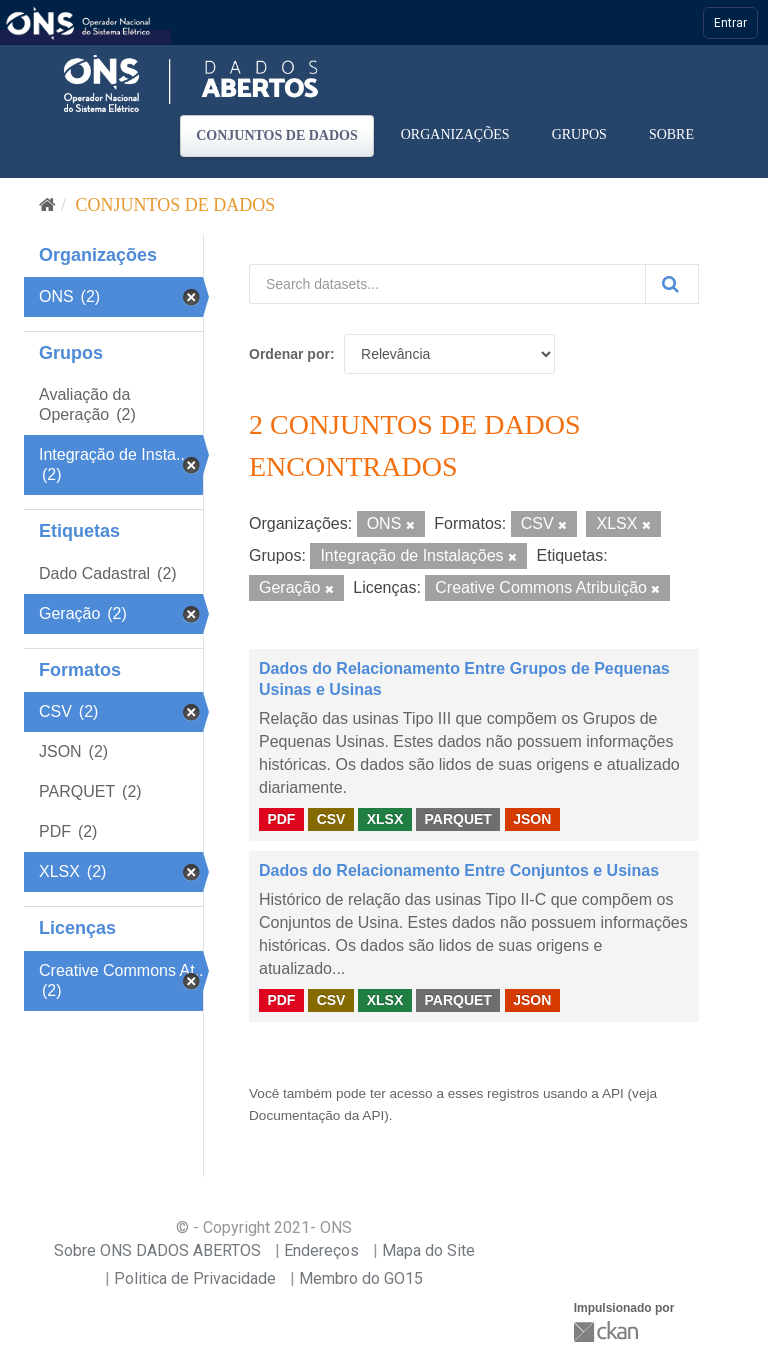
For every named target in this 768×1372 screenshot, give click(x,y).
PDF (281, 819)
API (613, 1093)
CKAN (608, 1331)
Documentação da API (316, 1115)
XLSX (385, 819)
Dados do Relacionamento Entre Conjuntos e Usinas (459, 870)
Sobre (671, 134)
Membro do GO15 (361, 1278)
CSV (331, 819)
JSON (532, 819)
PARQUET (457, 819)
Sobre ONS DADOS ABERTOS (157, 1250)
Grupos (579, 134)
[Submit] (672, 284)
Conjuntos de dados (277, 135)
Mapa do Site (428, 1250)
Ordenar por (289, 354)
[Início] (47, 205)
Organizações (455, 134)
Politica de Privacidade (195, 1278)
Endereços (321, 1250)
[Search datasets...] (447, 284)
